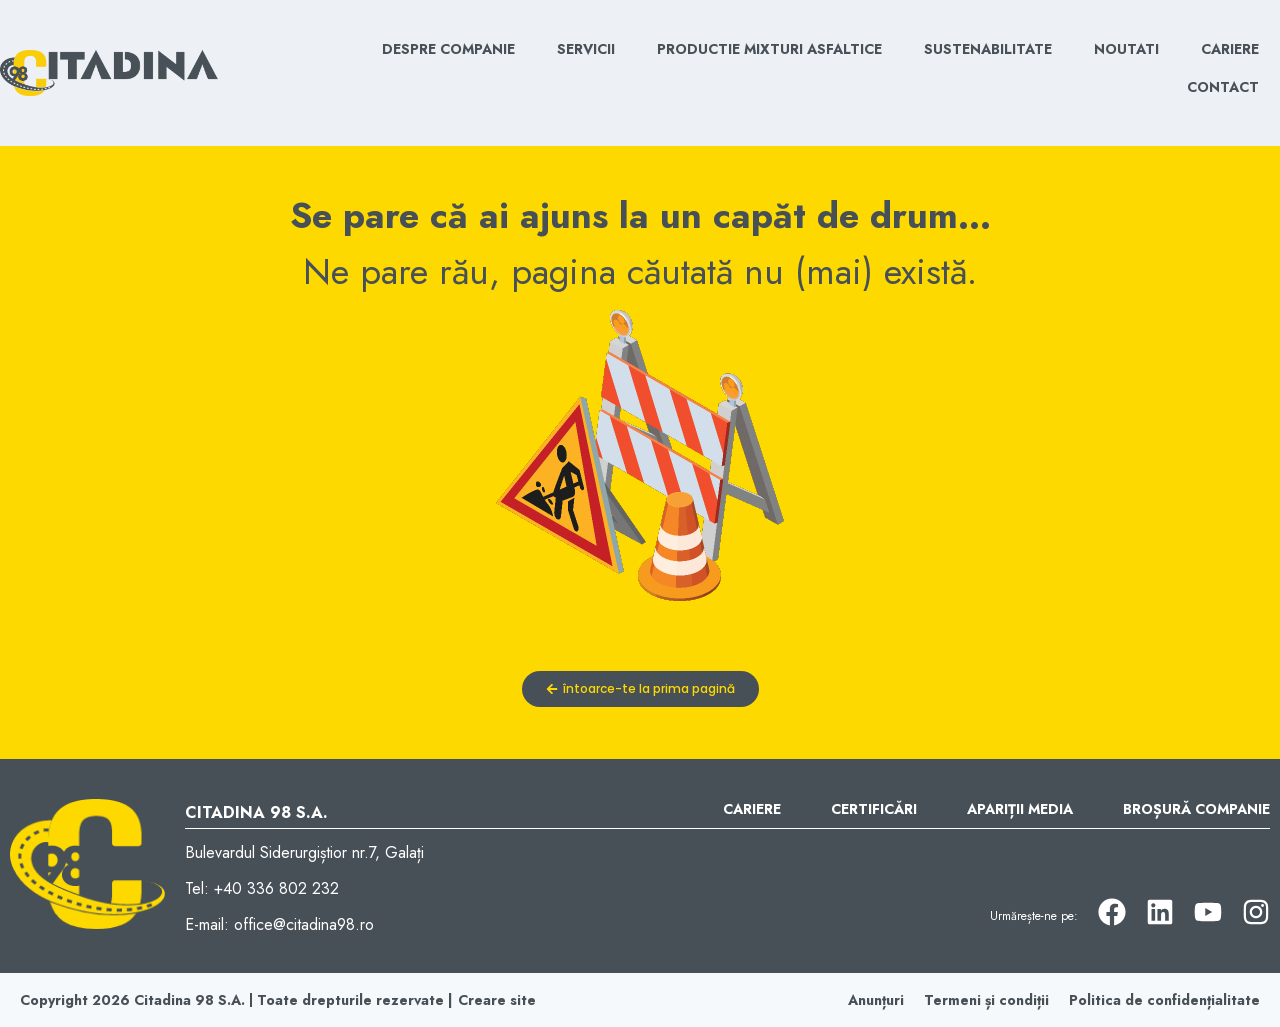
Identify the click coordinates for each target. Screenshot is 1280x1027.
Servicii (586, 49)
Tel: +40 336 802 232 (262, 888)
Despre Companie (448, 49)
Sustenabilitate (988, 49)
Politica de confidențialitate (1164, 1000)
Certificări (874, 809)
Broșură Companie (1196, 809)
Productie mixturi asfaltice (769, 49)
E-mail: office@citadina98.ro (279, 924)
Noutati (1126, 49)
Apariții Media (1020, 809)
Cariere (1230, 49)
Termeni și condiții (986, 1000)
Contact (1223, 87)
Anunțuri (876, 1000)
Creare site (497, 1000)
